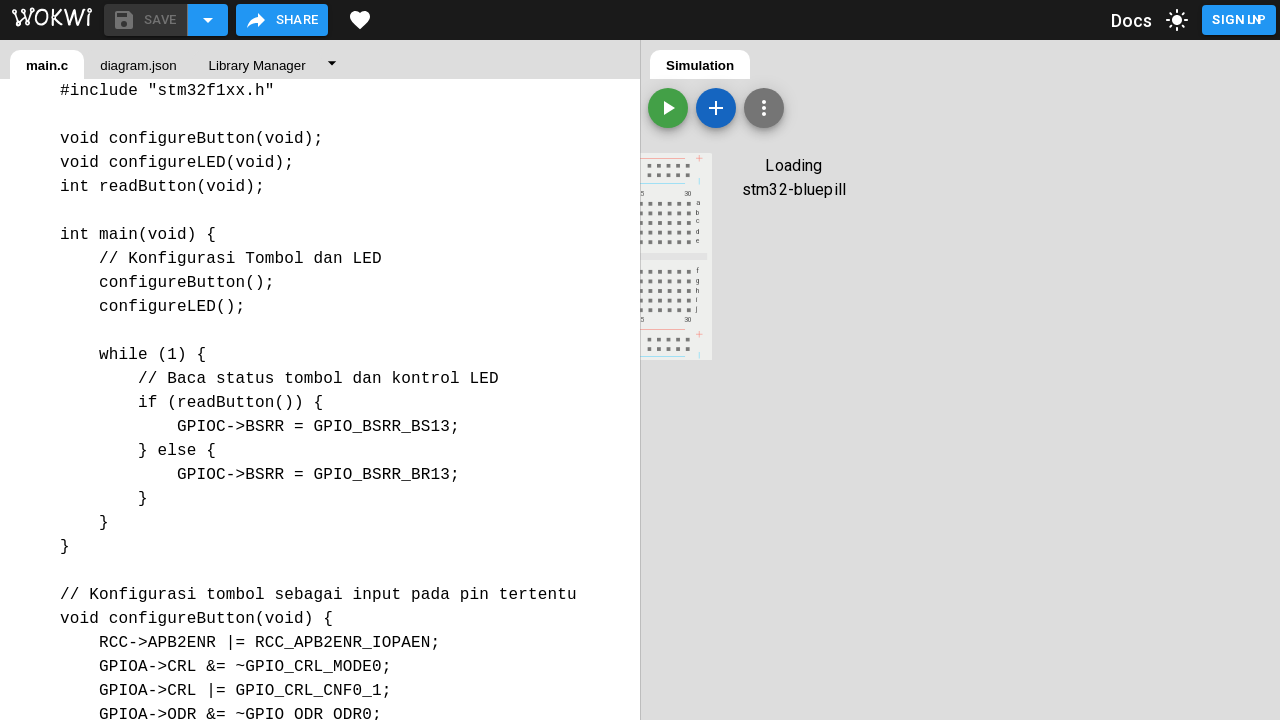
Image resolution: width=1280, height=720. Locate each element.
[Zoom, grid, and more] (764, 108)
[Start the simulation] (668, 108)
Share (281, 20)
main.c (47, 65)
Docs (1132, 20)
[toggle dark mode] (1177, 20)
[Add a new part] (716, 108)
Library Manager (257, 65)
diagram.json (138, 65)
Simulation (700, 65)
